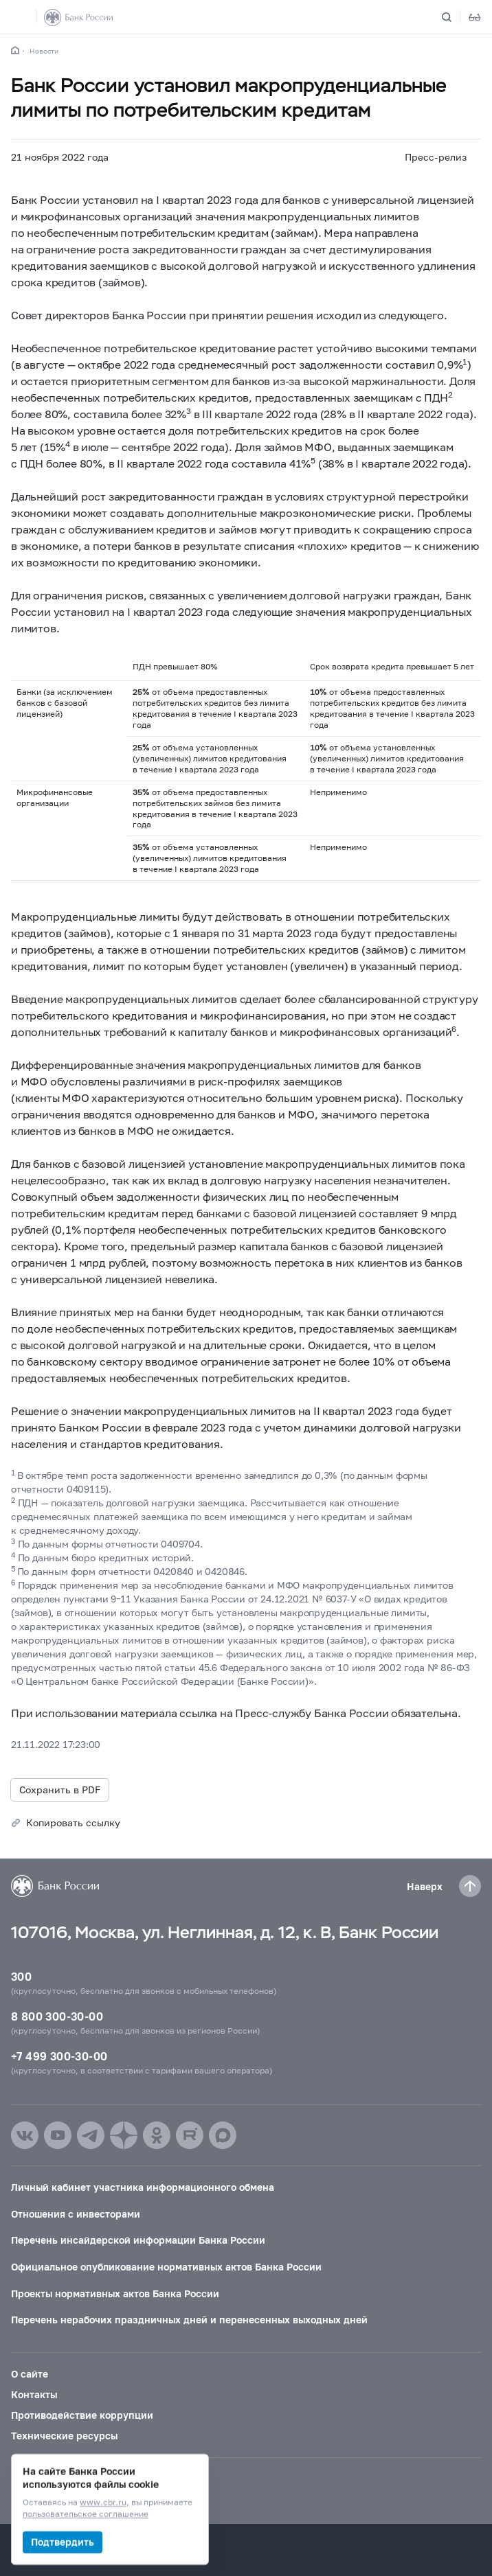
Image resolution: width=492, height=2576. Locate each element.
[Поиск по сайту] (455, 17)
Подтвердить (62, 2542)
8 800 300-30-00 (57, 2016)
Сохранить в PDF (59, 1789)
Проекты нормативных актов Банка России (115, 2293)
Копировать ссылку (73, 1822)
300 (21, 1976)
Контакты (34, 2394)
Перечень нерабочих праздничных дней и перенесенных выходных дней (189, 2319)
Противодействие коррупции (82, 2415)
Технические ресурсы (64, 2435)
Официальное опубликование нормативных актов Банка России (166, 2267)
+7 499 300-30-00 (59, 2055)
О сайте (29, 2374)
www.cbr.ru (103, 2503)
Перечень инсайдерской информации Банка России (138, 2240)
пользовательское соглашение (85, 2514)
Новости (44, 51)
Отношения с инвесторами (75, 2214)
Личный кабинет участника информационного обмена (142, 2187)
